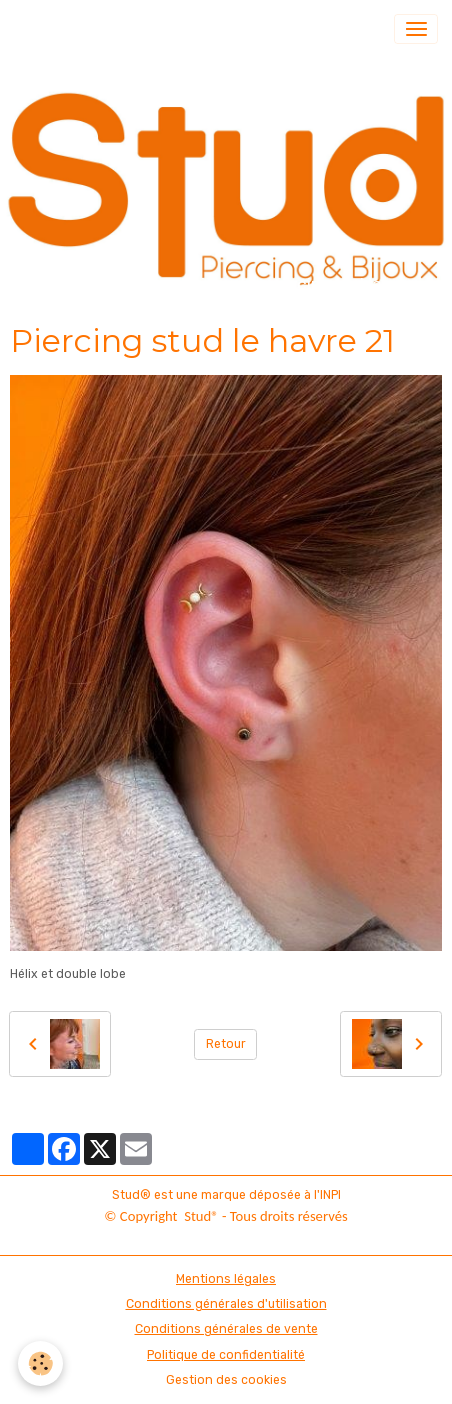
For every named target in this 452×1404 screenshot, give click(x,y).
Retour (226, 1044)
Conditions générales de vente (226, 1329)
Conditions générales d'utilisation (226, 1304)
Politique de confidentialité (226, 1355)
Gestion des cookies (226, 1380)
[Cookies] (40, 1363)
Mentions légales (226, 1279)
